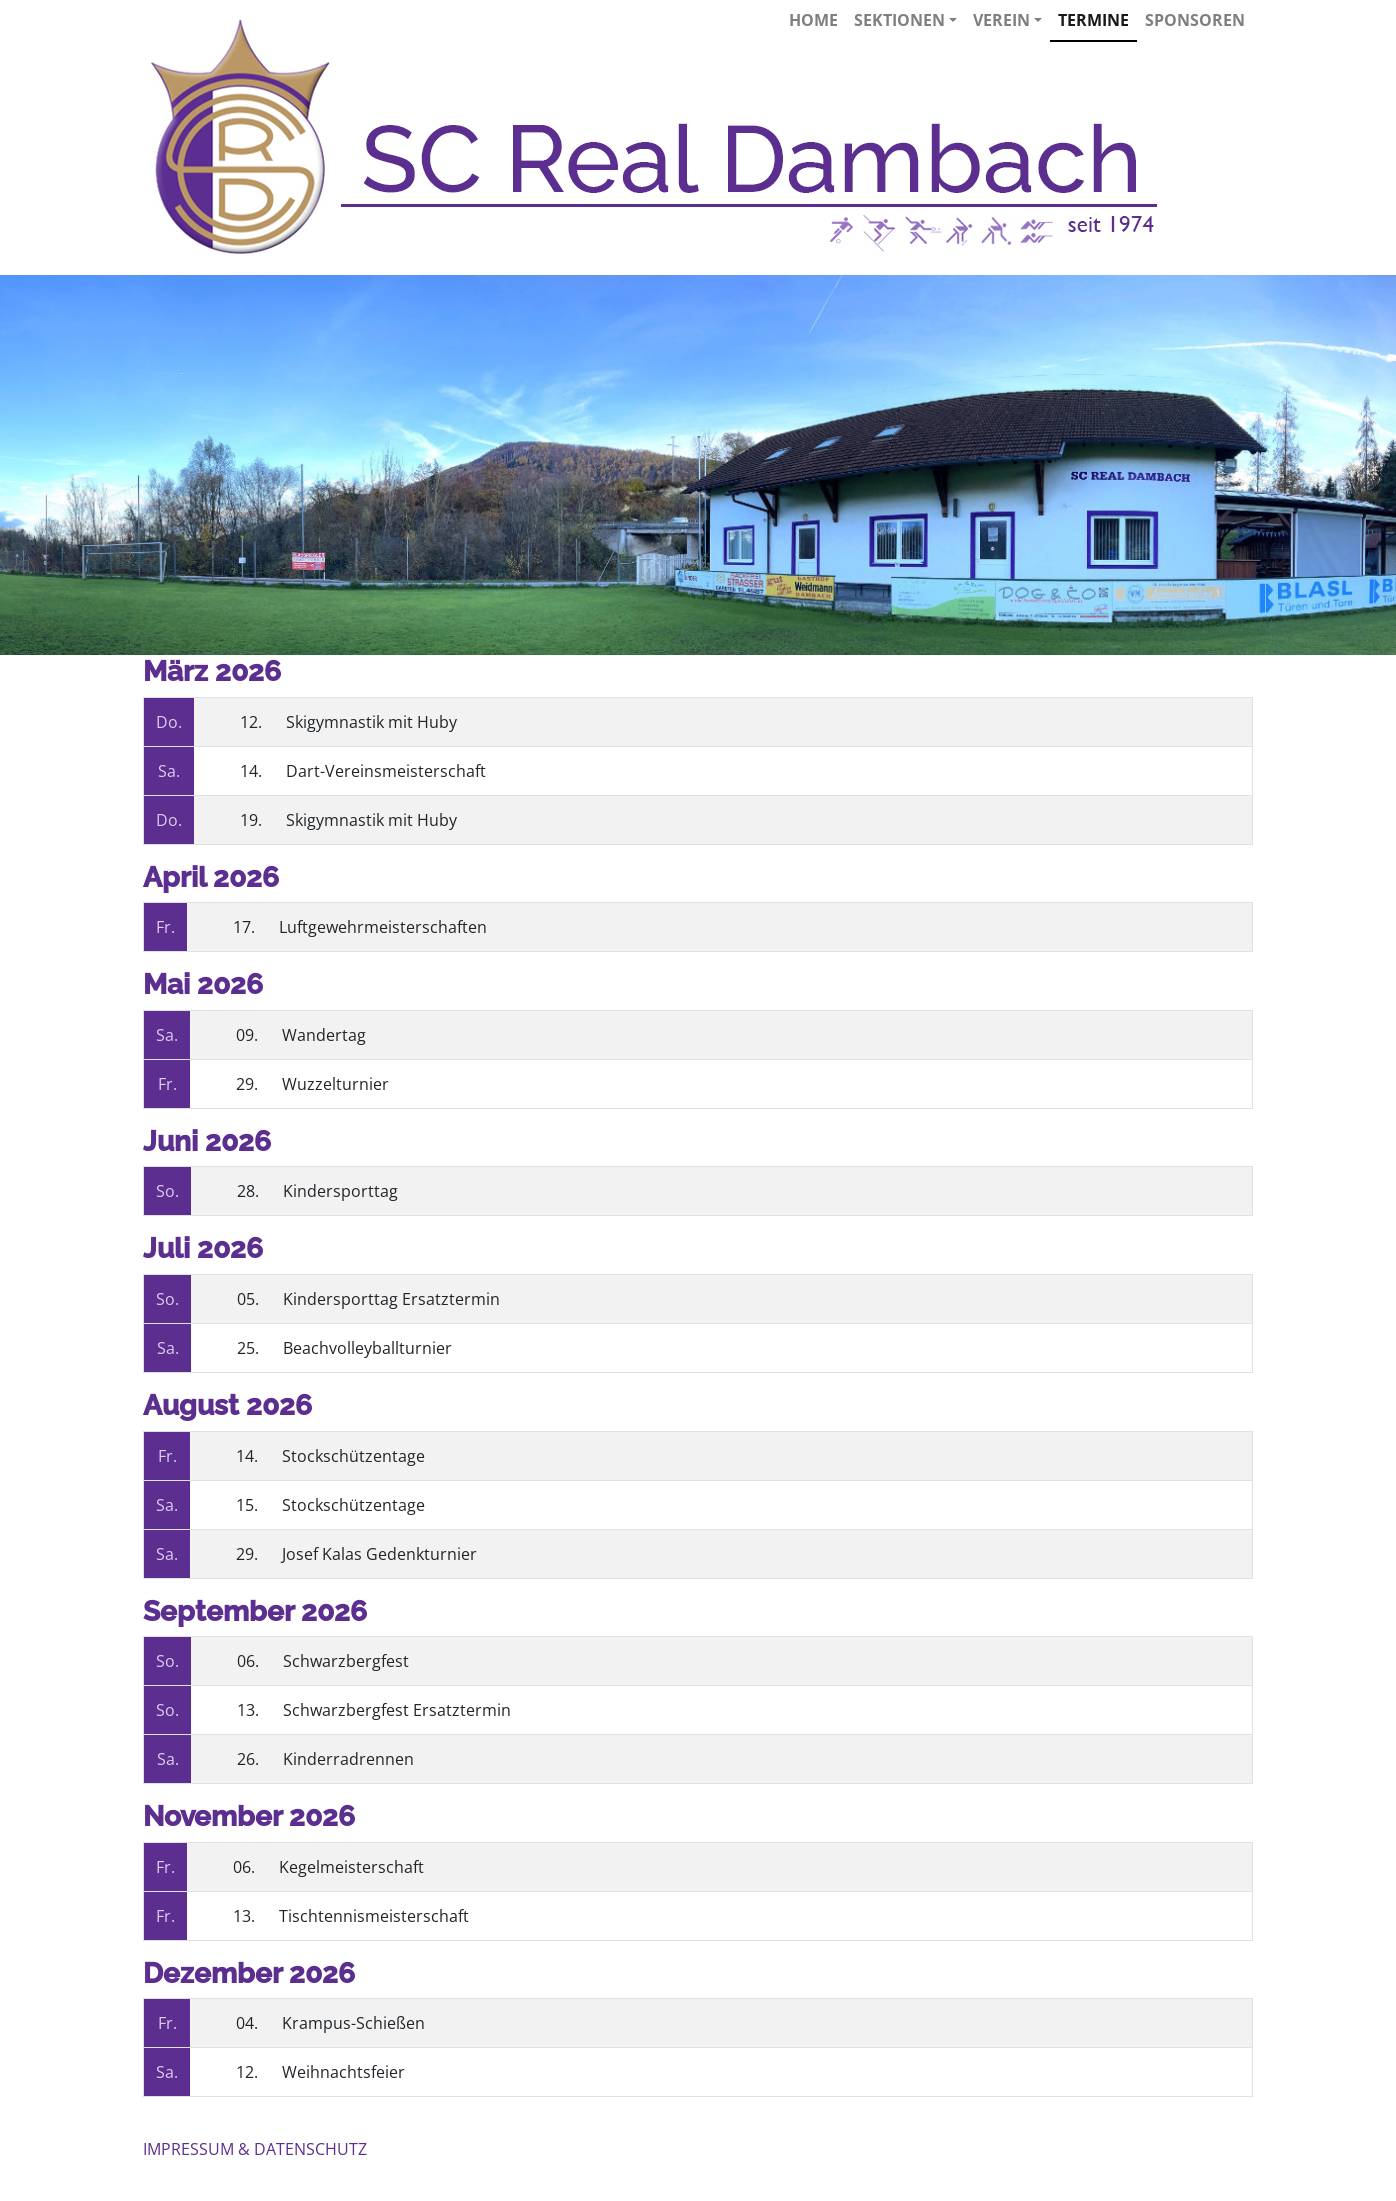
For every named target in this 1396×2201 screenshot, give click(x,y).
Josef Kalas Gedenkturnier (379, 1554)
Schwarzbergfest (346, 1661)
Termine (1093, 20)
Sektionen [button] (905, 20)
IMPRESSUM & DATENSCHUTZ (255, 2149)
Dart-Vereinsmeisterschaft (386, 771)
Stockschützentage (353, 1456)
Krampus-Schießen (353, 2023)
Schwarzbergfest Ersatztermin (397, 1710)
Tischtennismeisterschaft (374, 1916)
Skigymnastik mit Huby (371, 722)
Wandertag (324, 1035)
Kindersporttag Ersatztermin (391, 1299)
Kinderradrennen (348, 1759)
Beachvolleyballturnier (367, 1348)
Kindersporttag (340, 1191)
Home (813, 20)
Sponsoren (1195, 20)
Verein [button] (1007, 20)
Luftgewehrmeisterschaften (383, 927)
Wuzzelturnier (335, 1084)
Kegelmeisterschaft (351, 1867)
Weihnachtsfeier (343, 2072)
